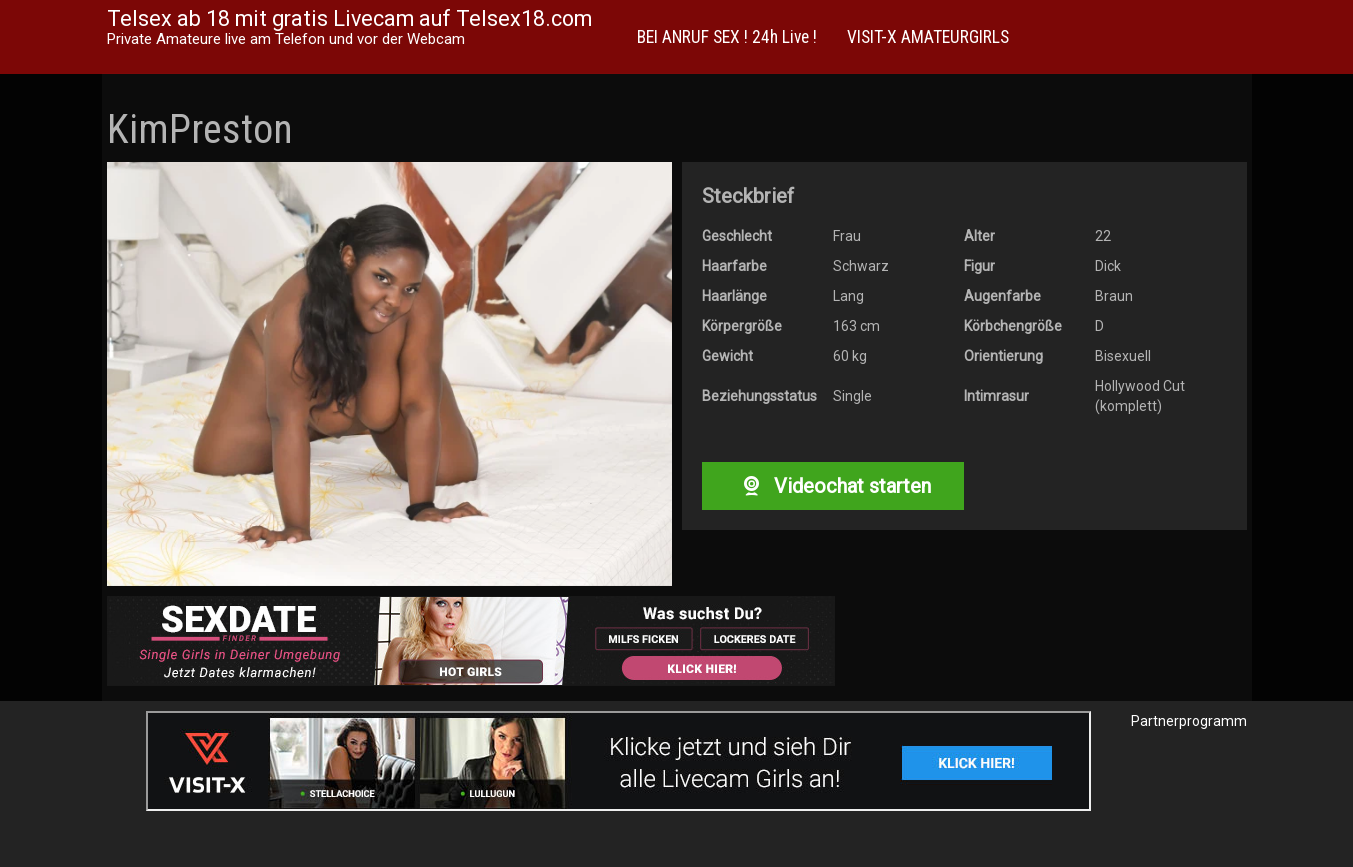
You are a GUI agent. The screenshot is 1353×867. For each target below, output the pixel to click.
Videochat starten (833, 486)
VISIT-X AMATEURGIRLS (928, 37)
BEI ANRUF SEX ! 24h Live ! (727, 37)
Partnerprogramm (1189, 721)
